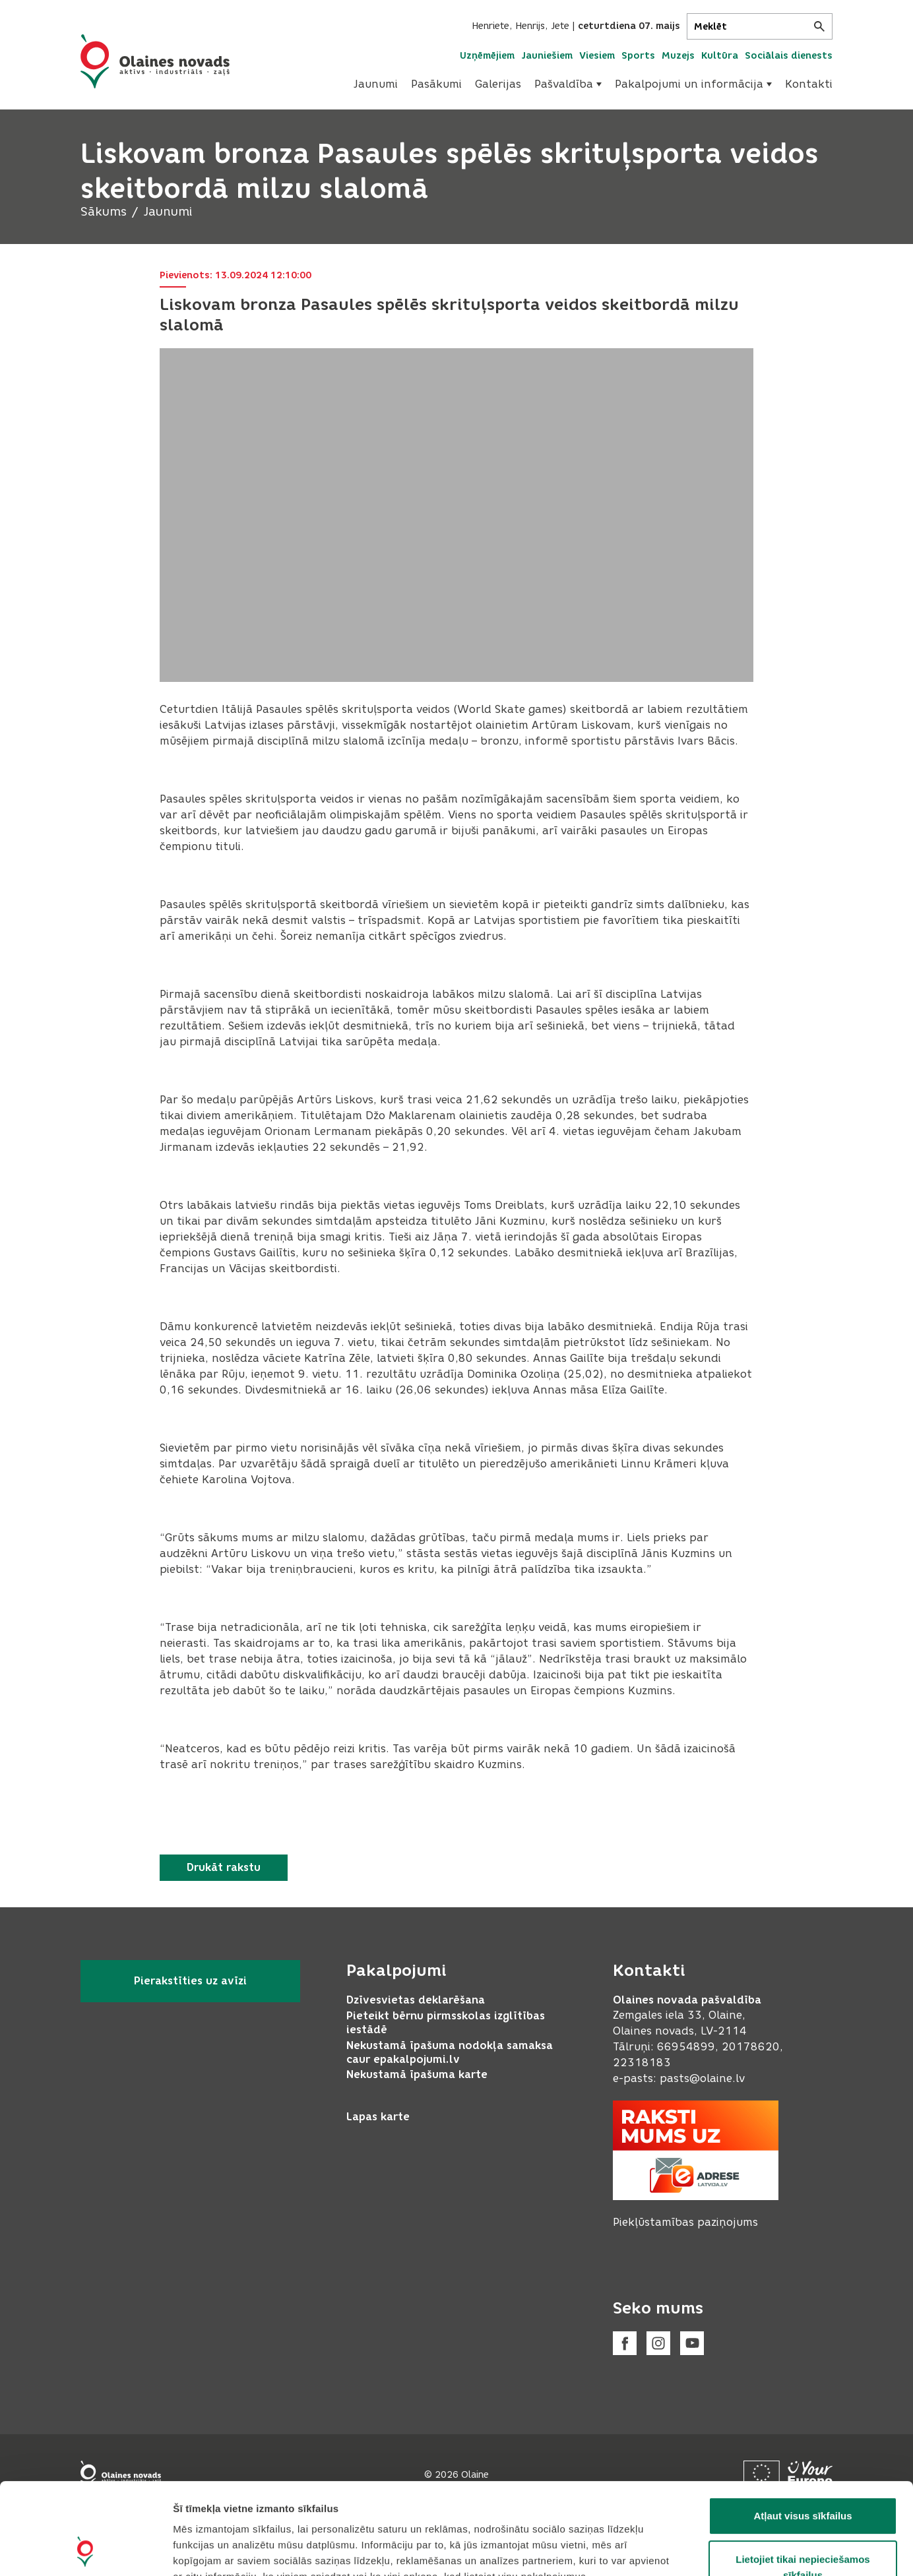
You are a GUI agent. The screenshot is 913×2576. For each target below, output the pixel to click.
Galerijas (498, 84)
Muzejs (678, 55)
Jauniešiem (547, 55)
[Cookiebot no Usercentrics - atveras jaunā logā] (85, 2550)
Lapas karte (378, 2116)
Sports (638, 55)
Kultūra (719, 55)
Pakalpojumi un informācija (693, 84)
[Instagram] (658, 2343)
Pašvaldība (568, 84)
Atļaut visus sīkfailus (802, 2430)
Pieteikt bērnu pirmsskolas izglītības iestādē (445, 2022)
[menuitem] (375, 84)
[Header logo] (155, 61)
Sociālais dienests (789, 55)
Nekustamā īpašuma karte (417, 2074)
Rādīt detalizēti (718, 2550)
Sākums (103, 211)
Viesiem (597, 55)
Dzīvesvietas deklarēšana (415, 2000)
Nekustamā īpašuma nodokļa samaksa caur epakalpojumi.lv (449, 2052)
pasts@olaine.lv (702, 2078)
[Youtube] (692, 2343)
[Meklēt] (760, 26)
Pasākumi (436, 84)
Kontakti (809, 84)
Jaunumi (376, 84)
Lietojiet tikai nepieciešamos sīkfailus (802, 2481)
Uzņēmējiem (487, 55)
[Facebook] (625, 2343)
